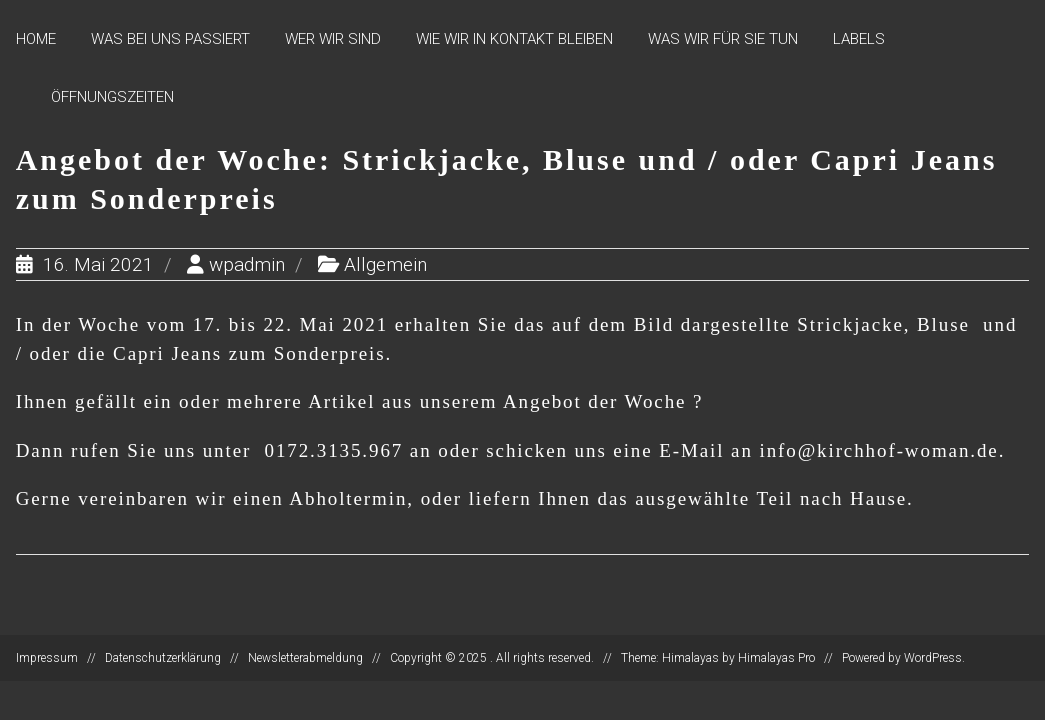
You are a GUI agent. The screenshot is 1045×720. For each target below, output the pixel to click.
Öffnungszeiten (112, 97)
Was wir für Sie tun (723, 39)
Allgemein (385, 264)
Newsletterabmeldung (305, 658)
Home (36, 39)
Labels (859, 39)
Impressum (47, 658)
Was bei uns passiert (170, 39)
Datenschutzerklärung (163, 658)
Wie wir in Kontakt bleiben (514, 39)
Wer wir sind (333, 39)
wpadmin (247, 264)
